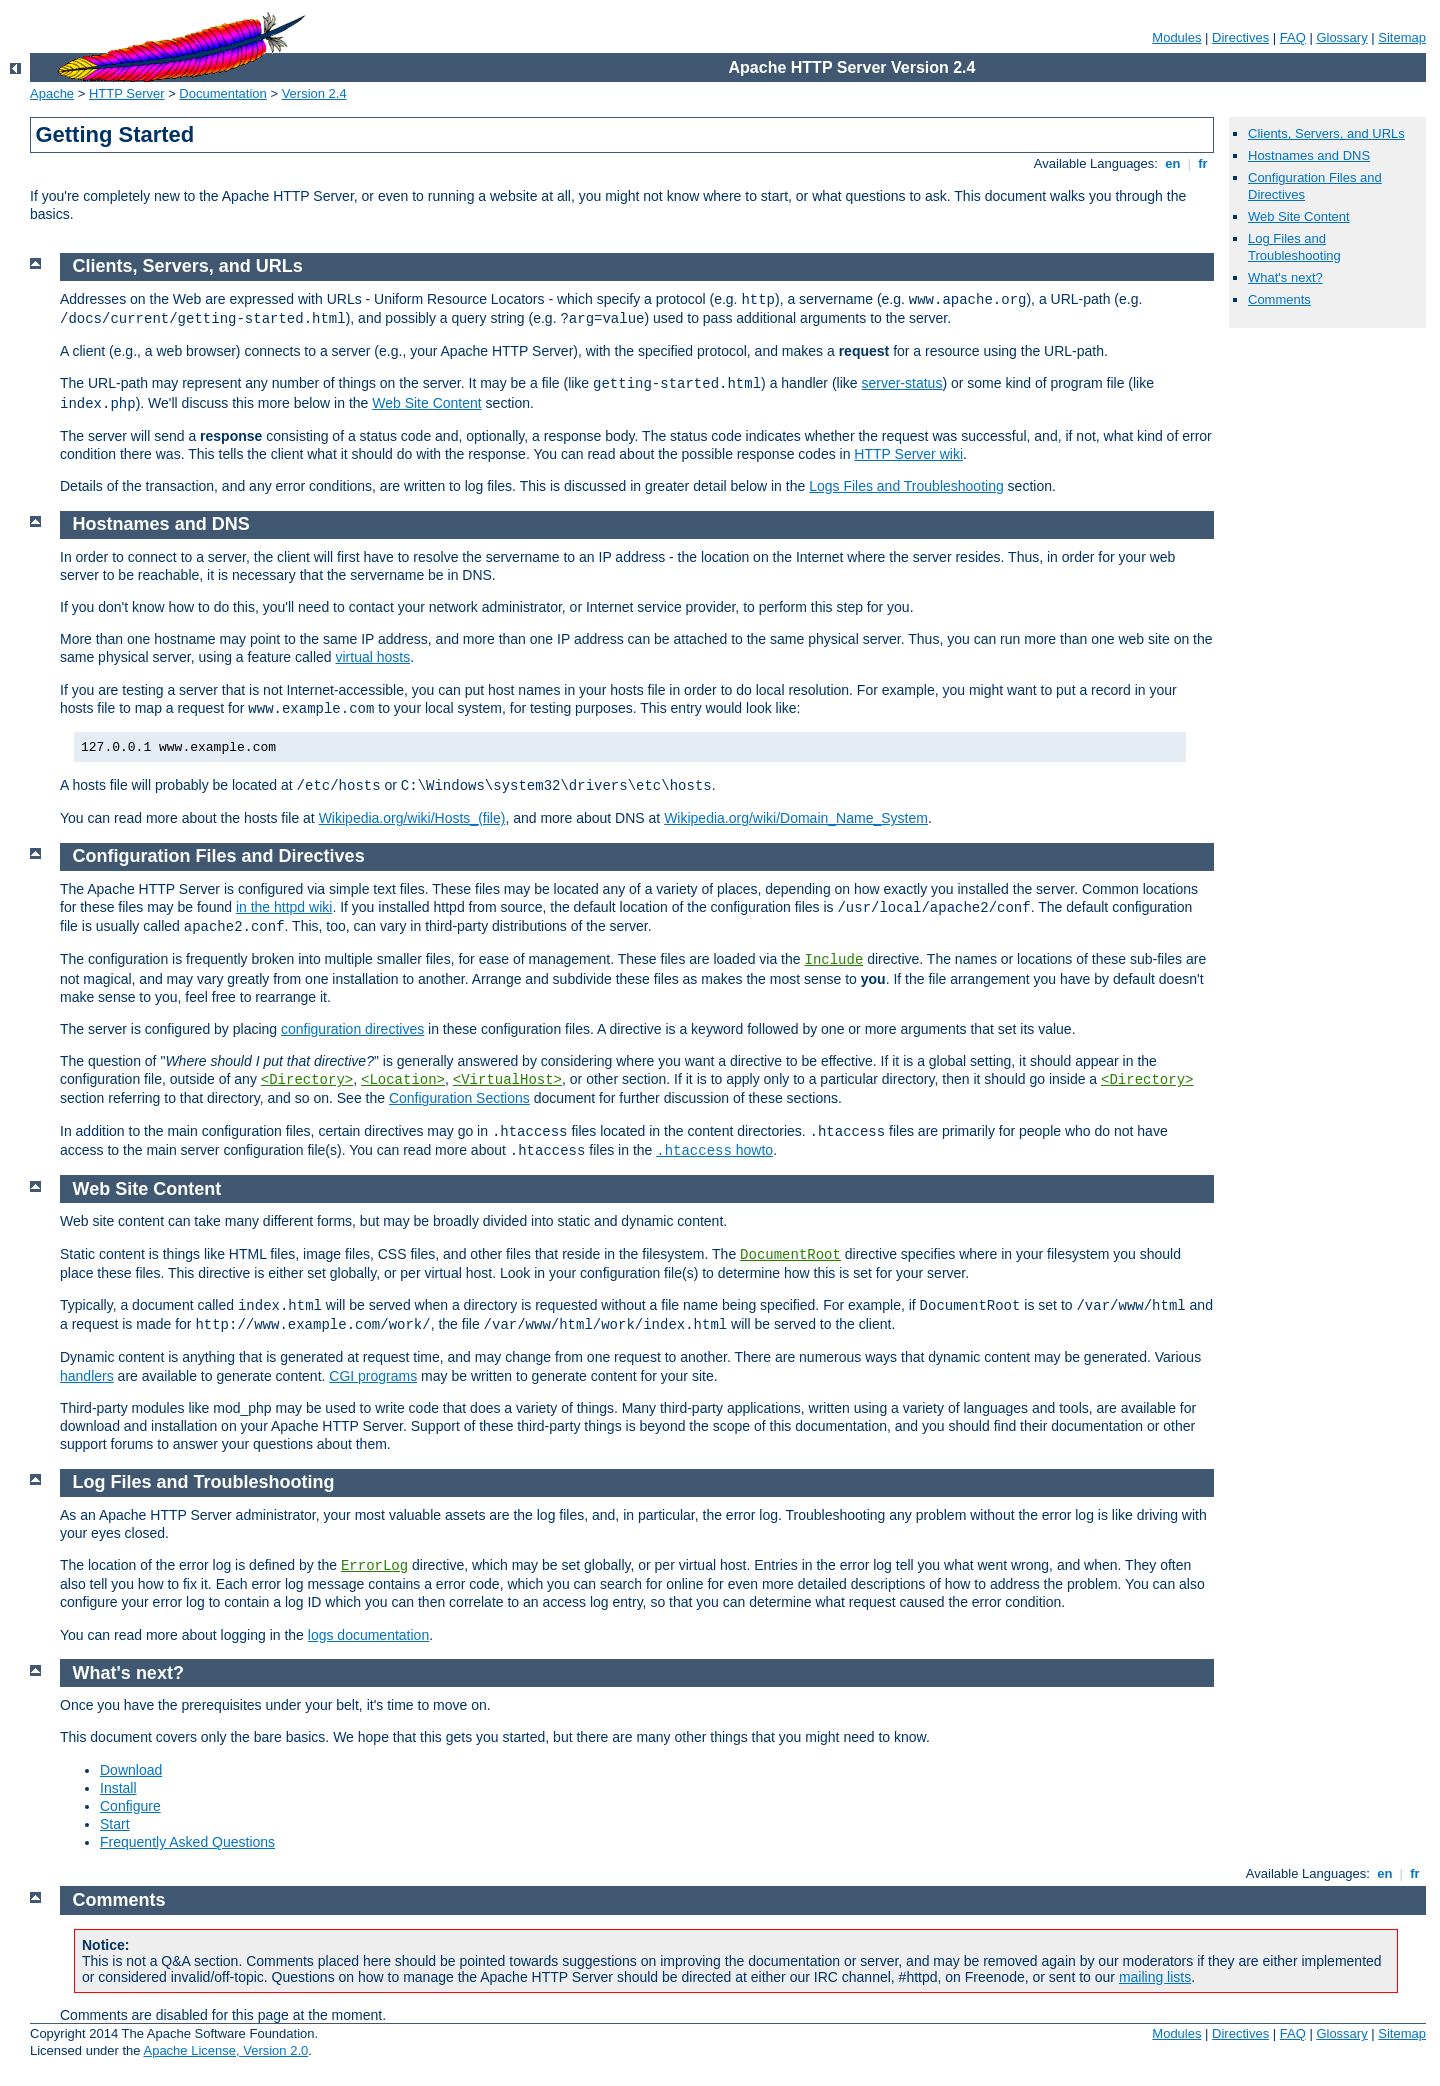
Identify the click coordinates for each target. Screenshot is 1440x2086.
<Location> (403, 1080)
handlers (87, 1376)
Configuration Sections (459, 1098)
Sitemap (1402, 37)
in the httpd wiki (284, 907)
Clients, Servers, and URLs (1326, 133)
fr (1203, 163)
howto (714, 1150)
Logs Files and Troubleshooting (906, 486)
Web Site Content (1299, 216)
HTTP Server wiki (908, 454)
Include (833, 960)
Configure (130, 1806)
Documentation (222, 93)
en (1173, 163)
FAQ (1293, 37)
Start (115, 1824)
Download (131, 1770)
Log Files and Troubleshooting (1294, 247)
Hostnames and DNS (1309, 155)
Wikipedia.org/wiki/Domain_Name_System (796, 818)
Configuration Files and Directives (219, 856)
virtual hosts (372, 657)
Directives (1240, 37)
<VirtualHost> (507, 1080)
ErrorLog (374, 1566)
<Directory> (307, 1080)
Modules (1176, 37)
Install (118, 1788)
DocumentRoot (790, 1255)
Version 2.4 (314, 93)
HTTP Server (127, 93)
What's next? (1285, 277)
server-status (901, 383)
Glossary (1341, 37)
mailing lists (1155, 1977)
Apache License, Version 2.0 (225, 2050)
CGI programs (373, 1376)
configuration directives (352, 1029)
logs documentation (368, 1635)
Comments (1279, 299)
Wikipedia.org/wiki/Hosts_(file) (412, 818)
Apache (52, 93)
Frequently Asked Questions (187, 1842)
